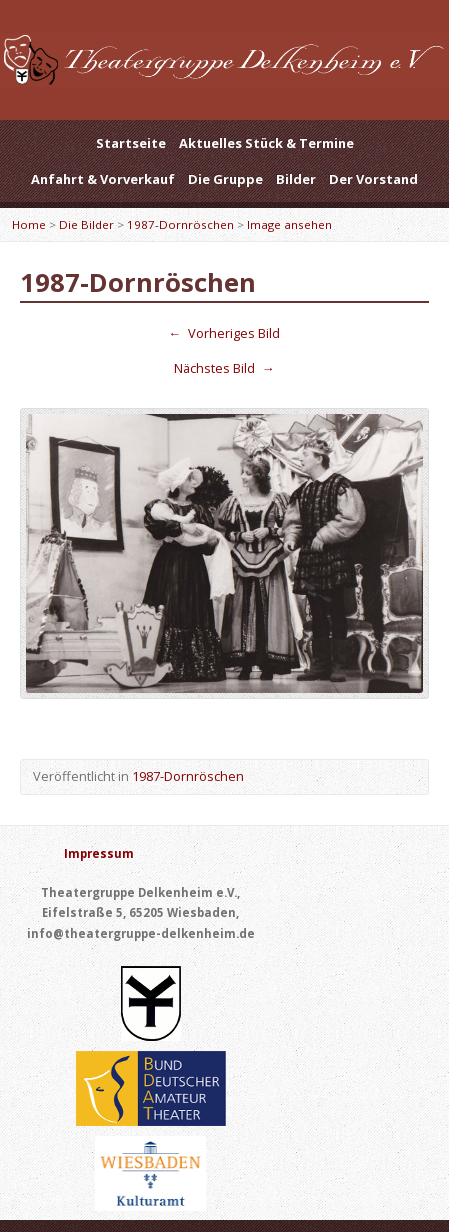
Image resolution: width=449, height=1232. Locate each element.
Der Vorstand (373, 179)
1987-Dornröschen (180, 224)
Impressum (99, 853)
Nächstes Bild (224, 368)
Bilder (296, 179)
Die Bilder (86, 224)
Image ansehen (289, 224)
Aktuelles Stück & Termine (266, 143)
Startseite (131, 143)
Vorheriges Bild (225, 333)
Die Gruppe (225, 179)
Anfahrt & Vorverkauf (103, 179)
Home (29, 224)
